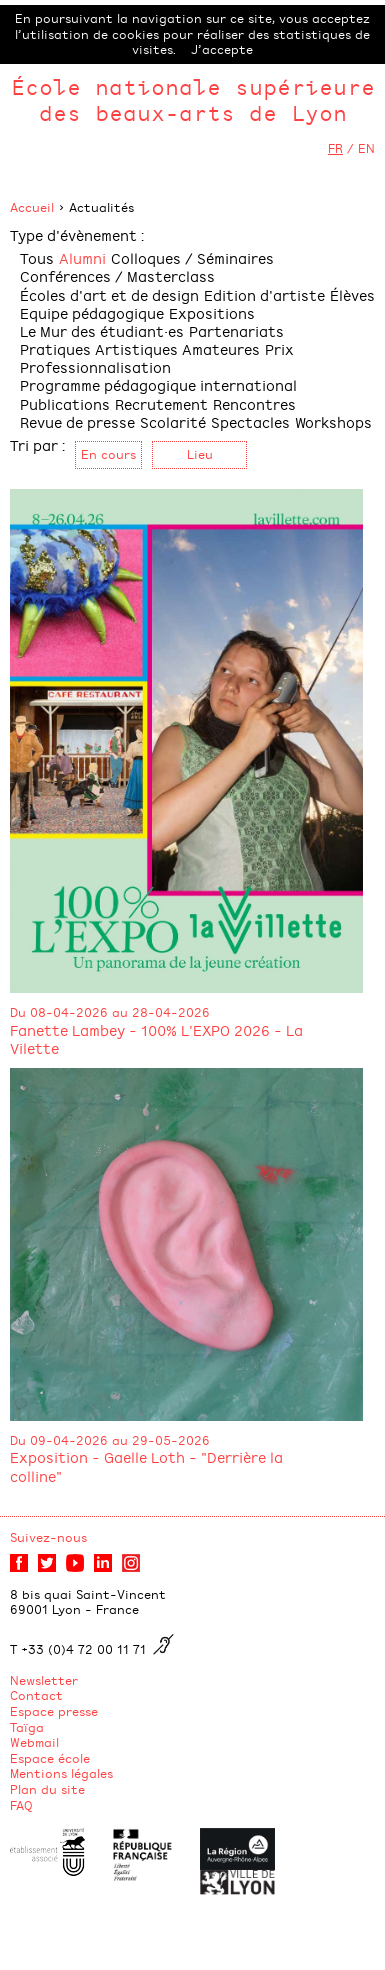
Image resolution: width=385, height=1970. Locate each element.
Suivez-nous (48, 1537)
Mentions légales (61, 1773)
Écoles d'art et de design (109, 294)
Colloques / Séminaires (192, 257)
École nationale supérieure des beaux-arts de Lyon (193, 99)
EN (366, 148)
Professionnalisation (95, 366)
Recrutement (161, 403)
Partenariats (236, 330)
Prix (279, 348)
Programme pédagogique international (158, 384)
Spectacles (250, 421)
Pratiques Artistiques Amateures (140, 348)
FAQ (21, 1805)
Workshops (333, 421)
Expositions (212, 312)
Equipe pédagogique (92, 312)
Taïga (27, 1727)
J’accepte (222, 49)
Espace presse (54, 1711)
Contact (36, 1695)
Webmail (34, 1742)
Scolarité (173, 421)
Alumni (82, 257)
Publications (65, 403)
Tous (37, 257)
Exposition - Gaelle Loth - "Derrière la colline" (146, 1466)
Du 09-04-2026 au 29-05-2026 (110, 1440)
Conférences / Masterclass (117, 275)
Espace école (50, 1758)
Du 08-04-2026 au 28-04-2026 (110, 1012)
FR (335, 148)
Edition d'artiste (264, 294)
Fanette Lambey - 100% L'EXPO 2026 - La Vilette (156, 1039)
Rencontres (254, 403)
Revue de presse (77, 421)
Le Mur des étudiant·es (102, 330)
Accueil (32, 207)
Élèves (352, 294)
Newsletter (44, 1680)
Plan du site (47, 1789)
